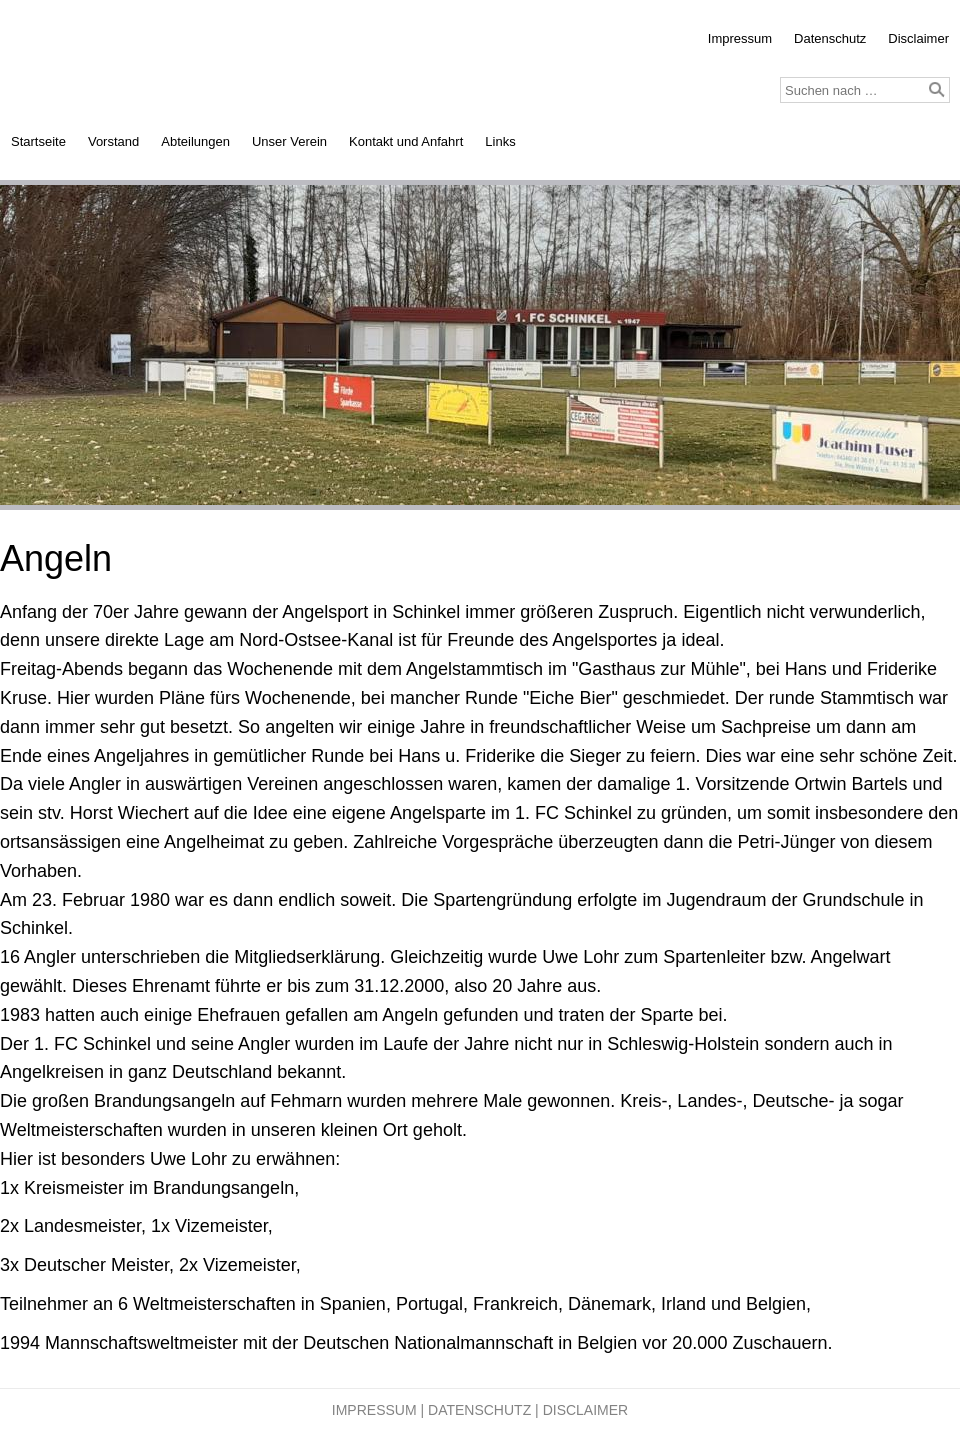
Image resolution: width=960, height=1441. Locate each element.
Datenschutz (830, 38)
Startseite (38, 141)
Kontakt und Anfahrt (406, 141)
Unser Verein (289, 141)
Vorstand (113, 141)
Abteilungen (195, 141)
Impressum (740, 38)
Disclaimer (918, 38)
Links (500, 141)
